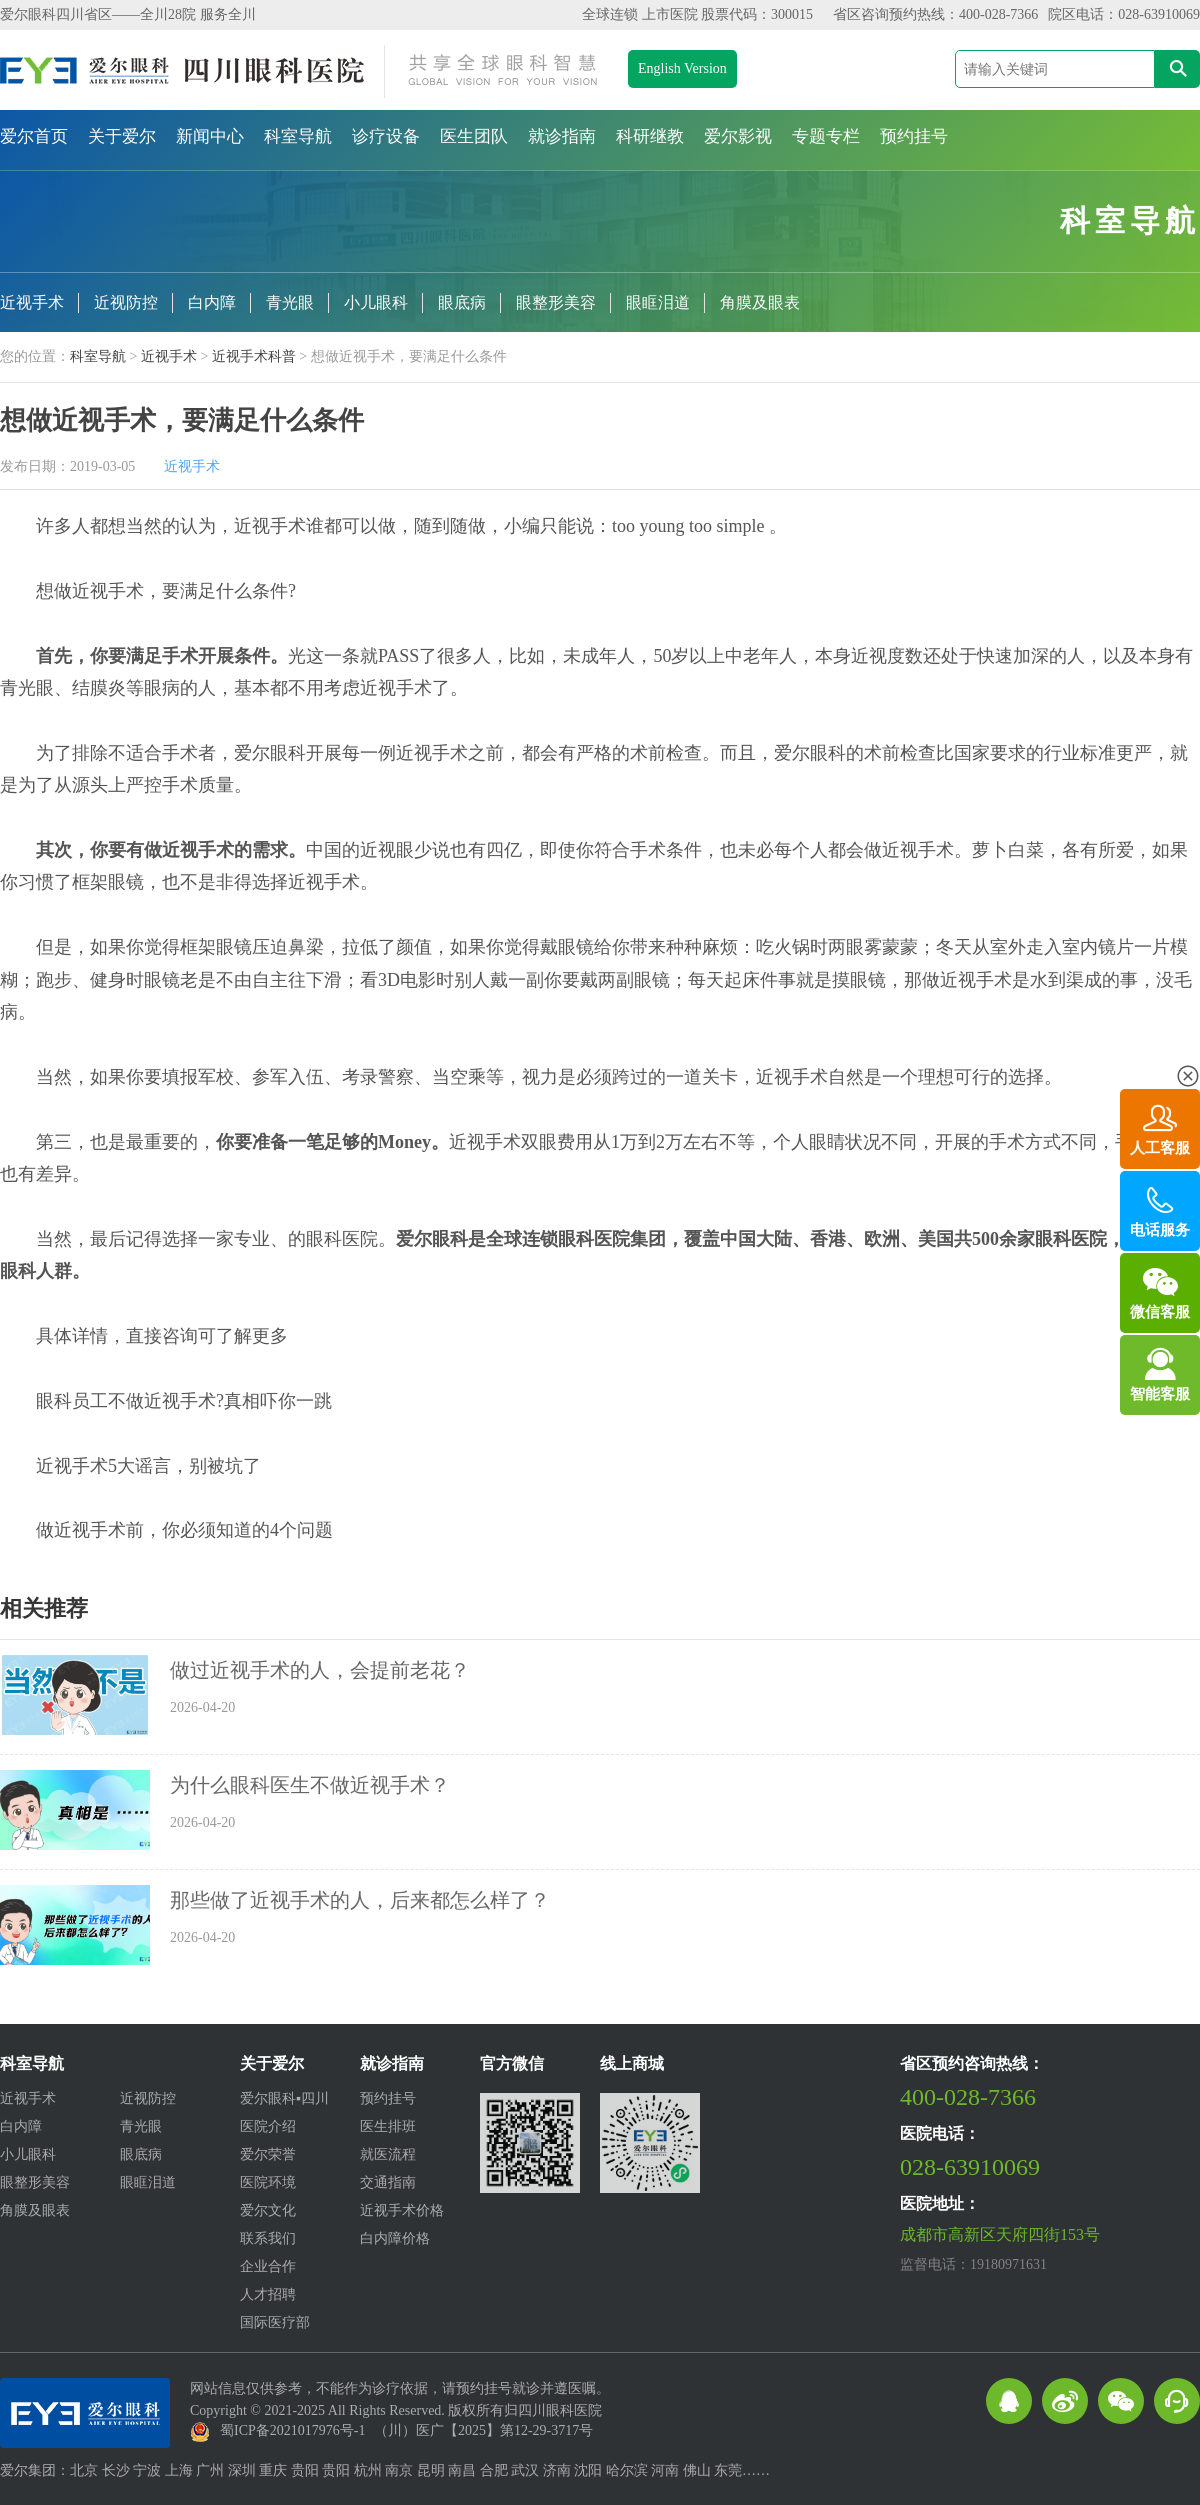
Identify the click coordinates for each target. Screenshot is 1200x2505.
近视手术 (32, 302)
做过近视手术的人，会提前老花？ (320, 1670)
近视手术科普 (254, 356)
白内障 (212, 302)
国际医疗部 (275, 2322)
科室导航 (298, 136)
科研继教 (650, 136)
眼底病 (462, 302)
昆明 (431, 2470)
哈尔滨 (627, 2470)
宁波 (147, 2470)
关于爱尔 (122, 136)
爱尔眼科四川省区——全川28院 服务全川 (128, 14)
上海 (179, 2470)
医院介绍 (268, 2126)
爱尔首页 (34, 136)
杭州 (368, 2470)
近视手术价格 (402, 2210)
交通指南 (388, 2182)
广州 (210, 2470)
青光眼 (290, 302)
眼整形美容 (556, 302)
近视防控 (126, 302)
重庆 (273, 2470)
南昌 (462, 2470)
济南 (557, 2470)
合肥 (494, 2470)
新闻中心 (210, 136)
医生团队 (474, 136)
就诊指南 (562, 136)
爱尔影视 (738, 136)
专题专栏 (826, 136)
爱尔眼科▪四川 (284, 2098)
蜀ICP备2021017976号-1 (292, 2430)
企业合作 (268, 2266)
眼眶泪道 (658, 302)
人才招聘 (268, 2294)
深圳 (242, 2470)
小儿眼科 (376, 302)
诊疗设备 (386, 136)
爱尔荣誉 (268, 2154)
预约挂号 (914, 136)
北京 (84, 2470)
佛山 (697, 2470)
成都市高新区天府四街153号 (1000, 2234)
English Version (682, 68)
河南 (665, 2470)
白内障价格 (395, 2238)
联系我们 (268, 2238)
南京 (399, 2470)
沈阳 (588, 2470)
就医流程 (388, 2154)
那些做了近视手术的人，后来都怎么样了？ (360, 1900)
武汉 (525, 2470)
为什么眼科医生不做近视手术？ (310, 1785)
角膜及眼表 (760, 302)
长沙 (116, 2470)
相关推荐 (44, 1609)
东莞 (728, 2470)
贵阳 (305, 2470)
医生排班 (388, 2126)
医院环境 (268, 2182)
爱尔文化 (268, 2210)
